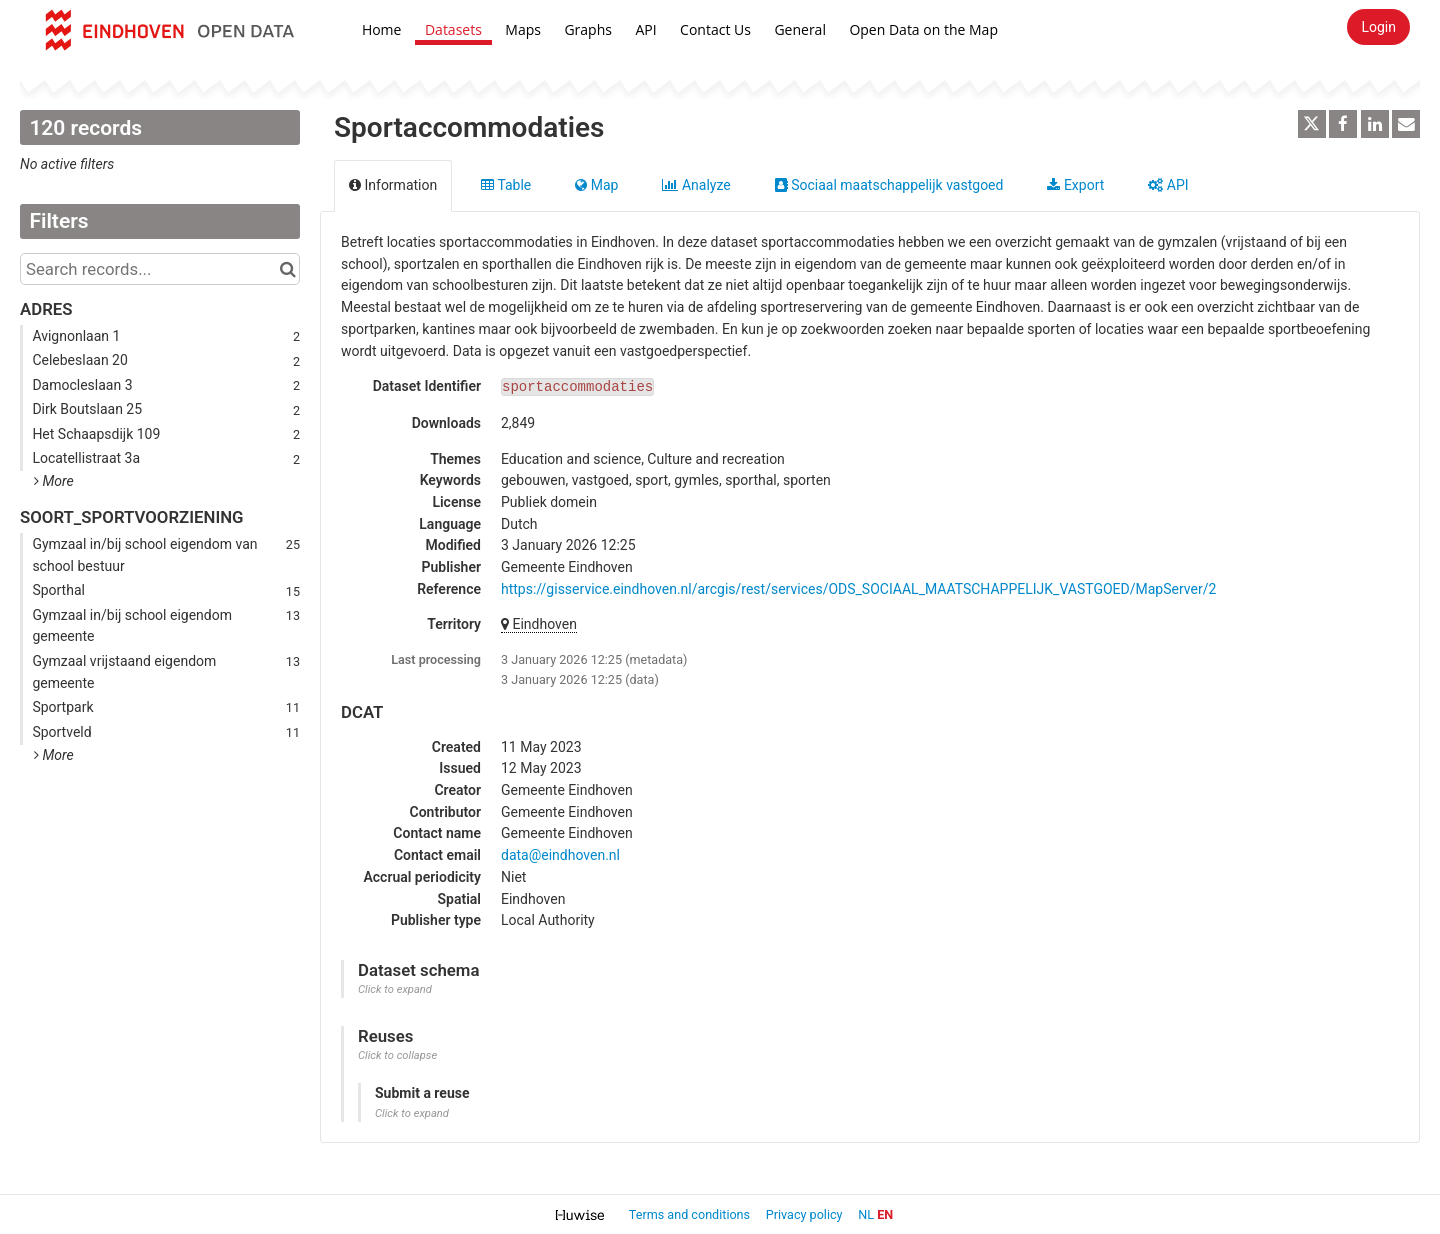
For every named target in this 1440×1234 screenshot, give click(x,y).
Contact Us (715, 29)
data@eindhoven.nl (560, 855)
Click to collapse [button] (397, 1055)
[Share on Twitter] (1312, 124)
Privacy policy (806, 1214)
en (885, 1214)
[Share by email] (1406, 124)
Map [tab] (596, 185)
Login (1378, 27)
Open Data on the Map (923, 29)
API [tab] (1168, 185)
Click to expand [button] (395, 989)
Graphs (588, 29)
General (800, 29)
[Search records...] (160, 269)
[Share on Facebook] (1343, 124)
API (645, 29)
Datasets (453, 29)
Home (382, 29)
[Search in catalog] (287, 269)
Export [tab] (1075, 185)
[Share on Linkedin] (1375, 124)
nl (866, 1214)
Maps (523, 29)
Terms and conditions (691, 1214)
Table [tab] (506, 185)
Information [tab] (393, 185)
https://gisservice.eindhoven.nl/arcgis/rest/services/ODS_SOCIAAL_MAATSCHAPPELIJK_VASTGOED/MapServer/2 (858, 589)
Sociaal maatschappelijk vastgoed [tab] (889, 185)
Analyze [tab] (696, 185)
